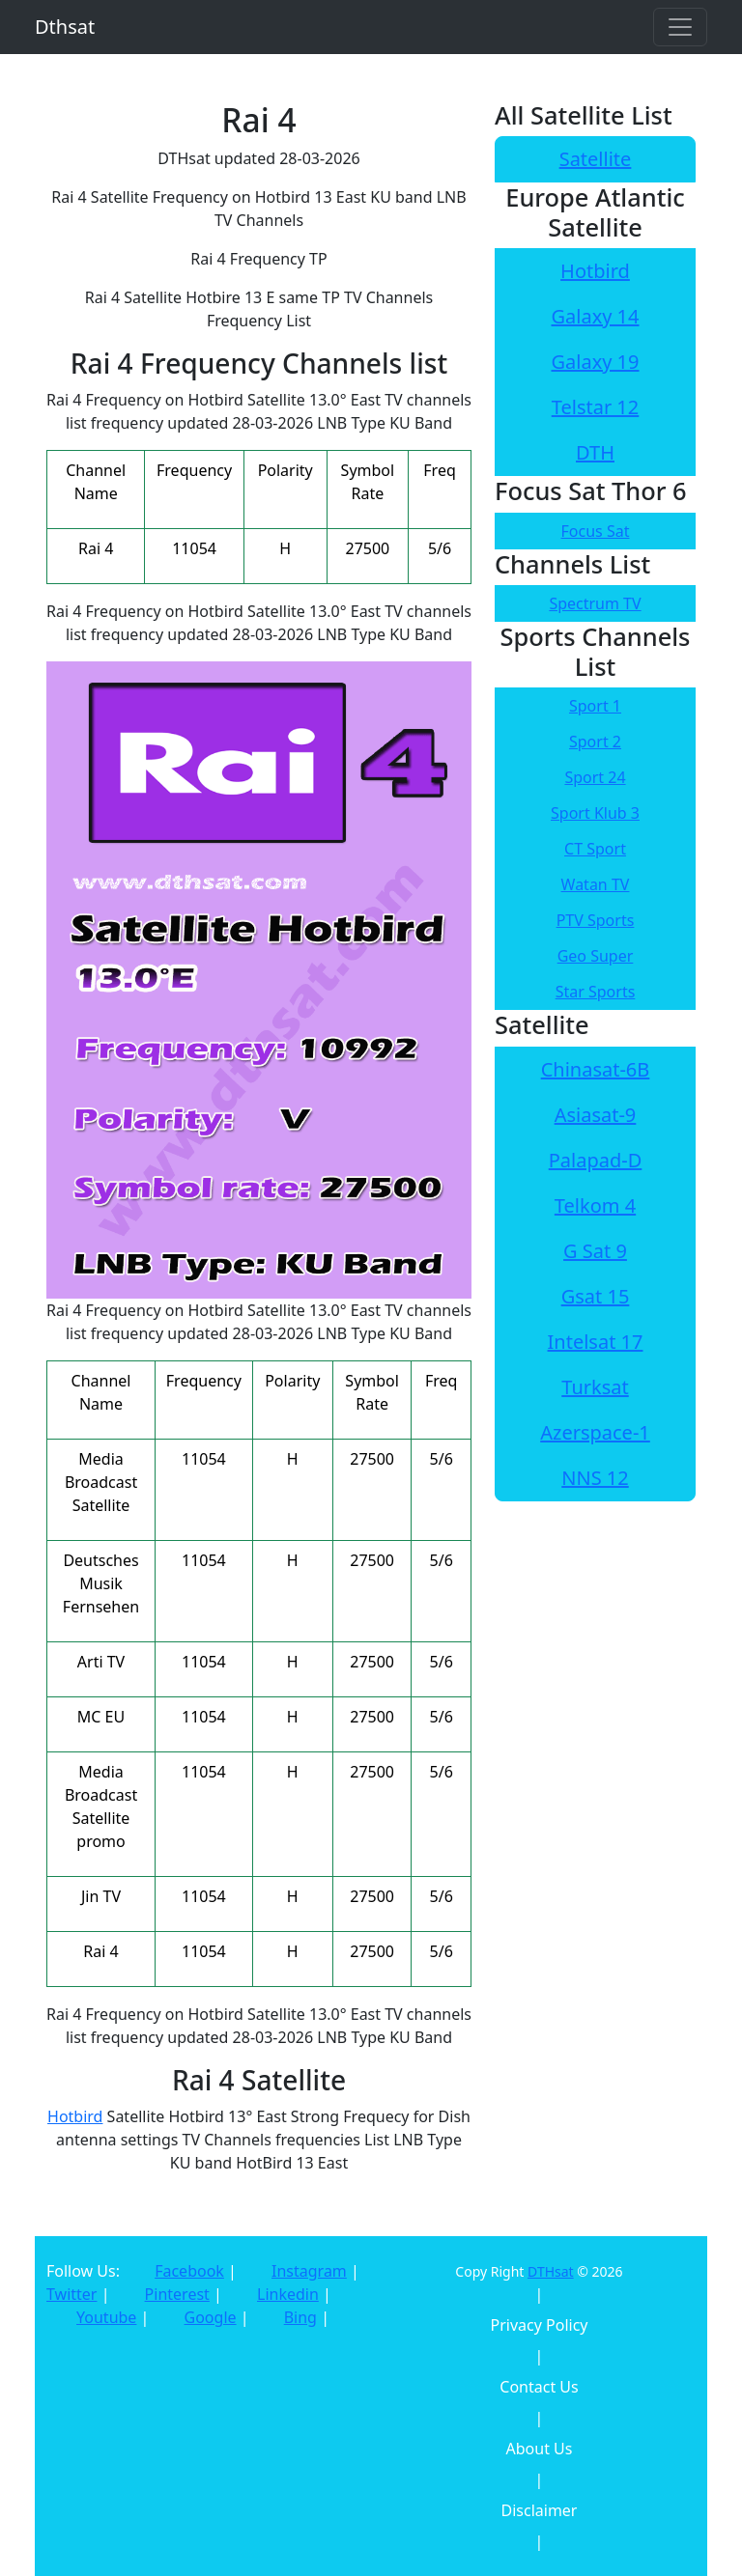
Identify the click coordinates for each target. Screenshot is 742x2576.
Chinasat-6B (595, 1069)
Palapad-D (595, 1160)
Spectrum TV (595, 603)
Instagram (309, 2271)
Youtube (106, 2317)
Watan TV (595, 884)
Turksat (594, 1387)
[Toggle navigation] (680, 27)
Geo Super (595, 955)
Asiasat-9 (596, 1115)
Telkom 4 (595, 1205)
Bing (300, 2317)
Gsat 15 (595, 1296)
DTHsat (551, 2271)
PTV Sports (595, 920)
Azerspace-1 (595, 1432)
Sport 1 (595, 705)
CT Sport (595, 848)
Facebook (189, 2271)
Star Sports (596, 991)
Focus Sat (595, 531)
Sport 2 (595, 741)
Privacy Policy (539, 2325)
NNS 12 (594, 1478)
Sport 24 (594, 777)
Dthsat (65, 27)
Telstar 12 (596, 407)
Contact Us (538, 2386)
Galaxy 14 (595, 316)
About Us (539, 2448)
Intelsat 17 (595, 1342)
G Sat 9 (595, 1251)
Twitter (71, 2294)
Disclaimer (539, 2510)
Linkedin (288, 2294)
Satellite (595, 159)
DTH (595, 452)
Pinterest (177, 2294)
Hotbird (74, 2116)
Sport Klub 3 (595, 813)
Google (211, 2317)
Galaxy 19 (595, 362)
